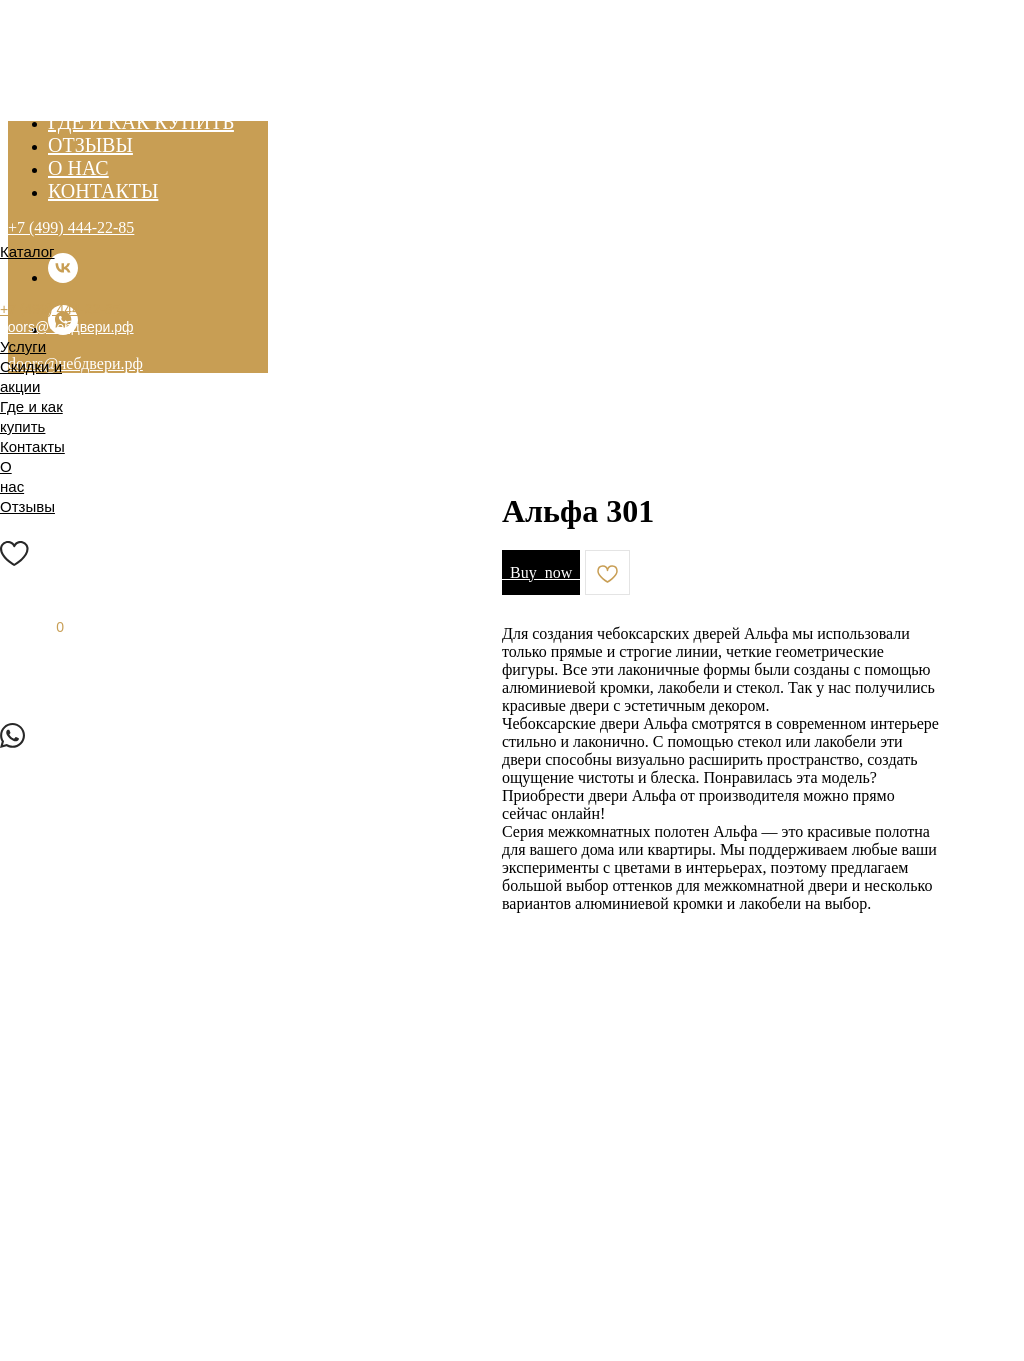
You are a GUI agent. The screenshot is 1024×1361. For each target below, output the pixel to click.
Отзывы (27, 506)
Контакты (32, 446)
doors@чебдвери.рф (67, 327)
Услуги (23, 346)
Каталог (27, 251)
